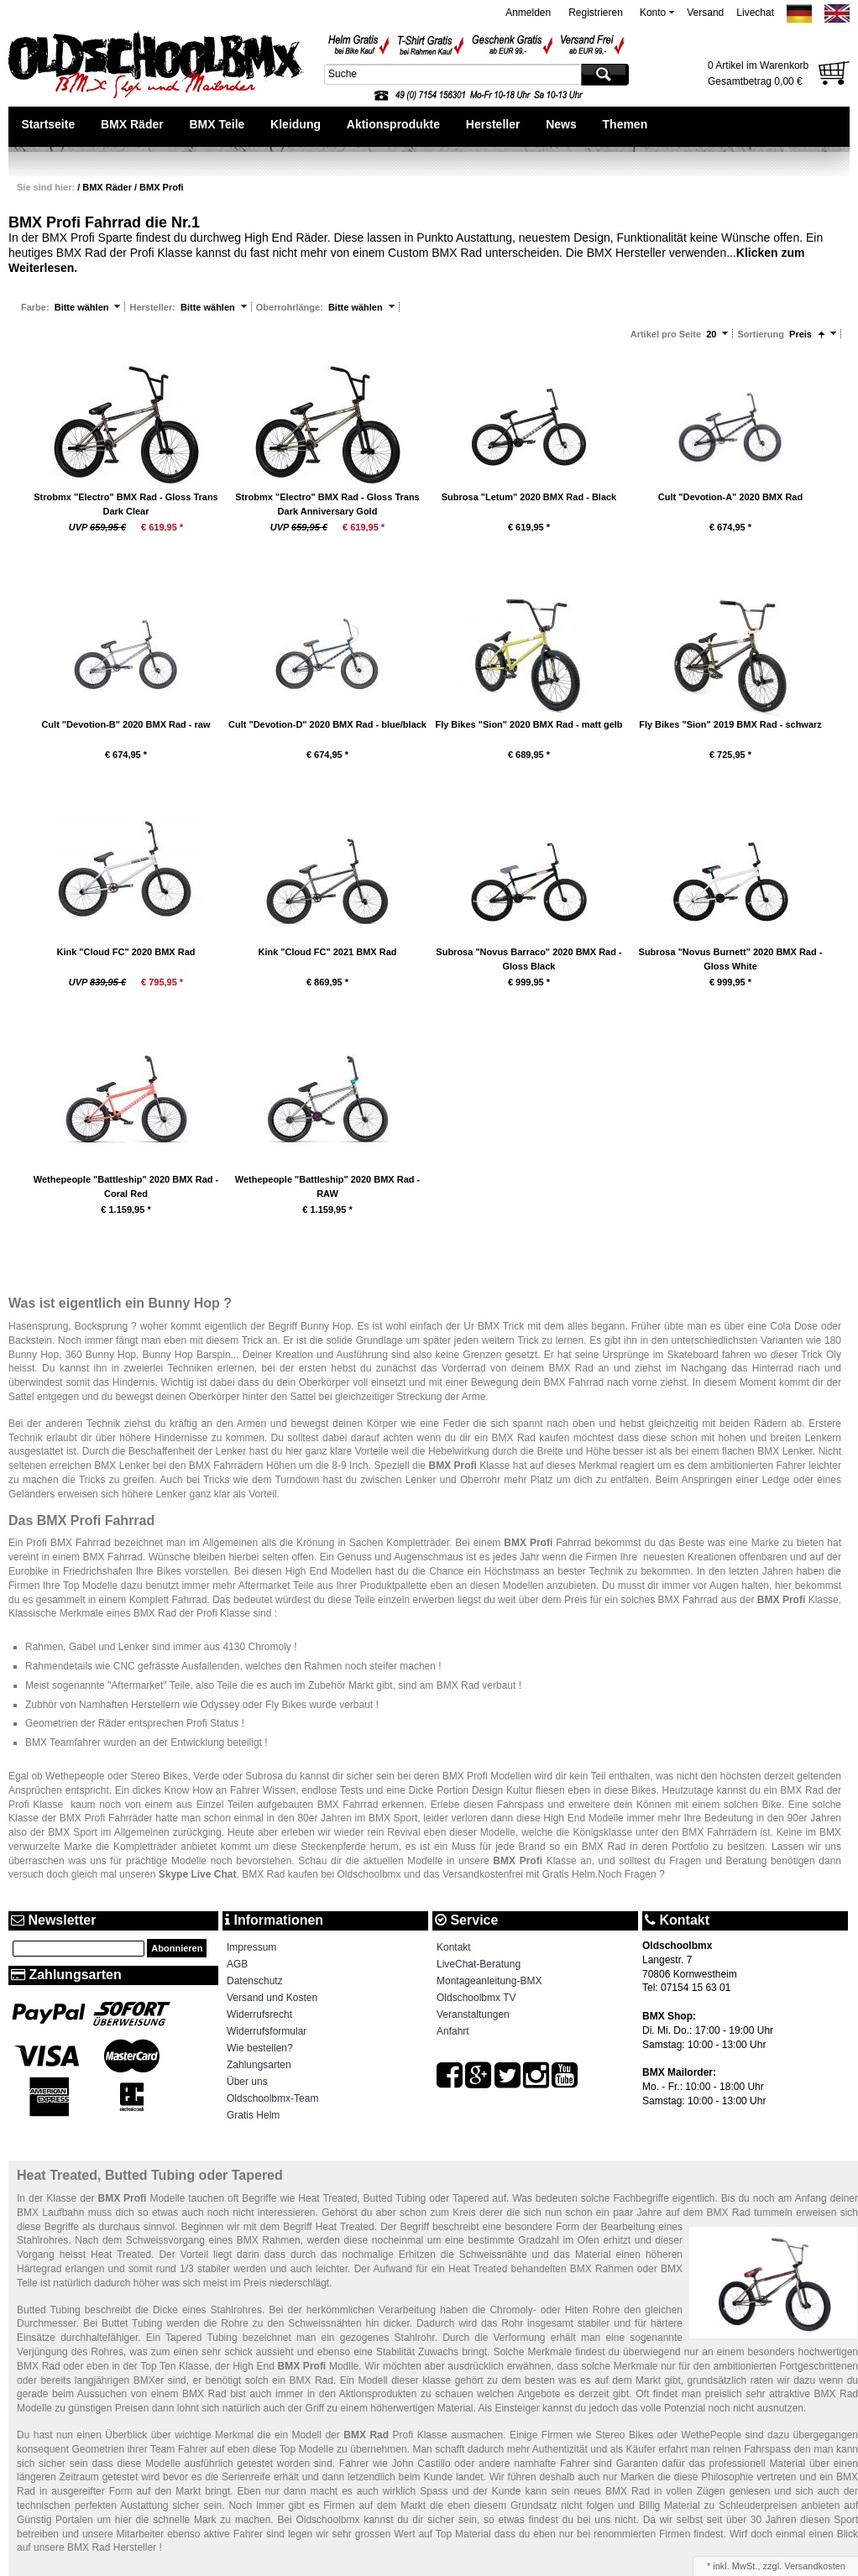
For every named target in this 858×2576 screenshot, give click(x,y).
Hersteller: (153, 307)
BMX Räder (132, 124)
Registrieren (595, 12)
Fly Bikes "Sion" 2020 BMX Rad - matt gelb (528, 724)
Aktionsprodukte (393, 124)
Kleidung (295, 124)
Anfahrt (453, 2031)
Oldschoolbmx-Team (272, 2098)
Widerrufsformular (266, 2031)
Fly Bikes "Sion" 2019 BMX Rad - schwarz (730, 724)
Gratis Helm (253, 2115)
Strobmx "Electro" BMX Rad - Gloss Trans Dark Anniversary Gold (327, 504)
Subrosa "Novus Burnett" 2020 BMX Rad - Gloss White (731, 959)
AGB (237, 1964)
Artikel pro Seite (665, 334)
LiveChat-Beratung (479, 1964)
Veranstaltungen (473, 2014)
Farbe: (36, 307)
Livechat (755, 12)
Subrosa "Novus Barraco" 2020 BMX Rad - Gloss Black (528, 959)
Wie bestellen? (260, 2048)
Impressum (251, 1947)
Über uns (247, 2081)
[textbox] (451, 74)
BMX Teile (216, 124)
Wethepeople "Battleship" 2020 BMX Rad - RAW (328, 1186)
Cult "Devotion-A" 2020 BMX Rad (730, 497)
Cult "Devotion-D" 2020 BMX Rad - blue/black (327, 724)
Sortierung (760, 334)
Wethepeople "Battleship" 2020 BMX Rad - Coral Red (126, 1186)
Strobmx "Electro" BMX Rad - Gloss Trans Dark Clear (125, 504)
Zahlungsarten (259, 2065)
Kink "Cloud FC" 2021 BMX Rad (327, 952)
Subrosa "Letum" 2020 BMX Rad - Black (529, 497)
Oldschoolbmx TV (476, 1998)
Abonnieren (176, 1948)
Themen (625, 124)
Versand (705, 12)
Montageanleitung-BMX (489, 1981)
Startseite (48, 124)
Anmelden (528, 12)
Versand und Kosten (272, 1998)
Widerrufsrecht (259, 2014)
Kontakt (454, 1947)
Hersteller (493, 124)
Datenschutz (255, 1981)
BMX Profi (161, 187)
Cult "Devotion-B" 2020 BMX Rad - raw (125, 724)
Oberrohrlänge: (291, 307)
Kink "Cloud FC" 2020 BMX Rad (125, 952)
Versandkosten (814, 2566)
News (561, 124)
